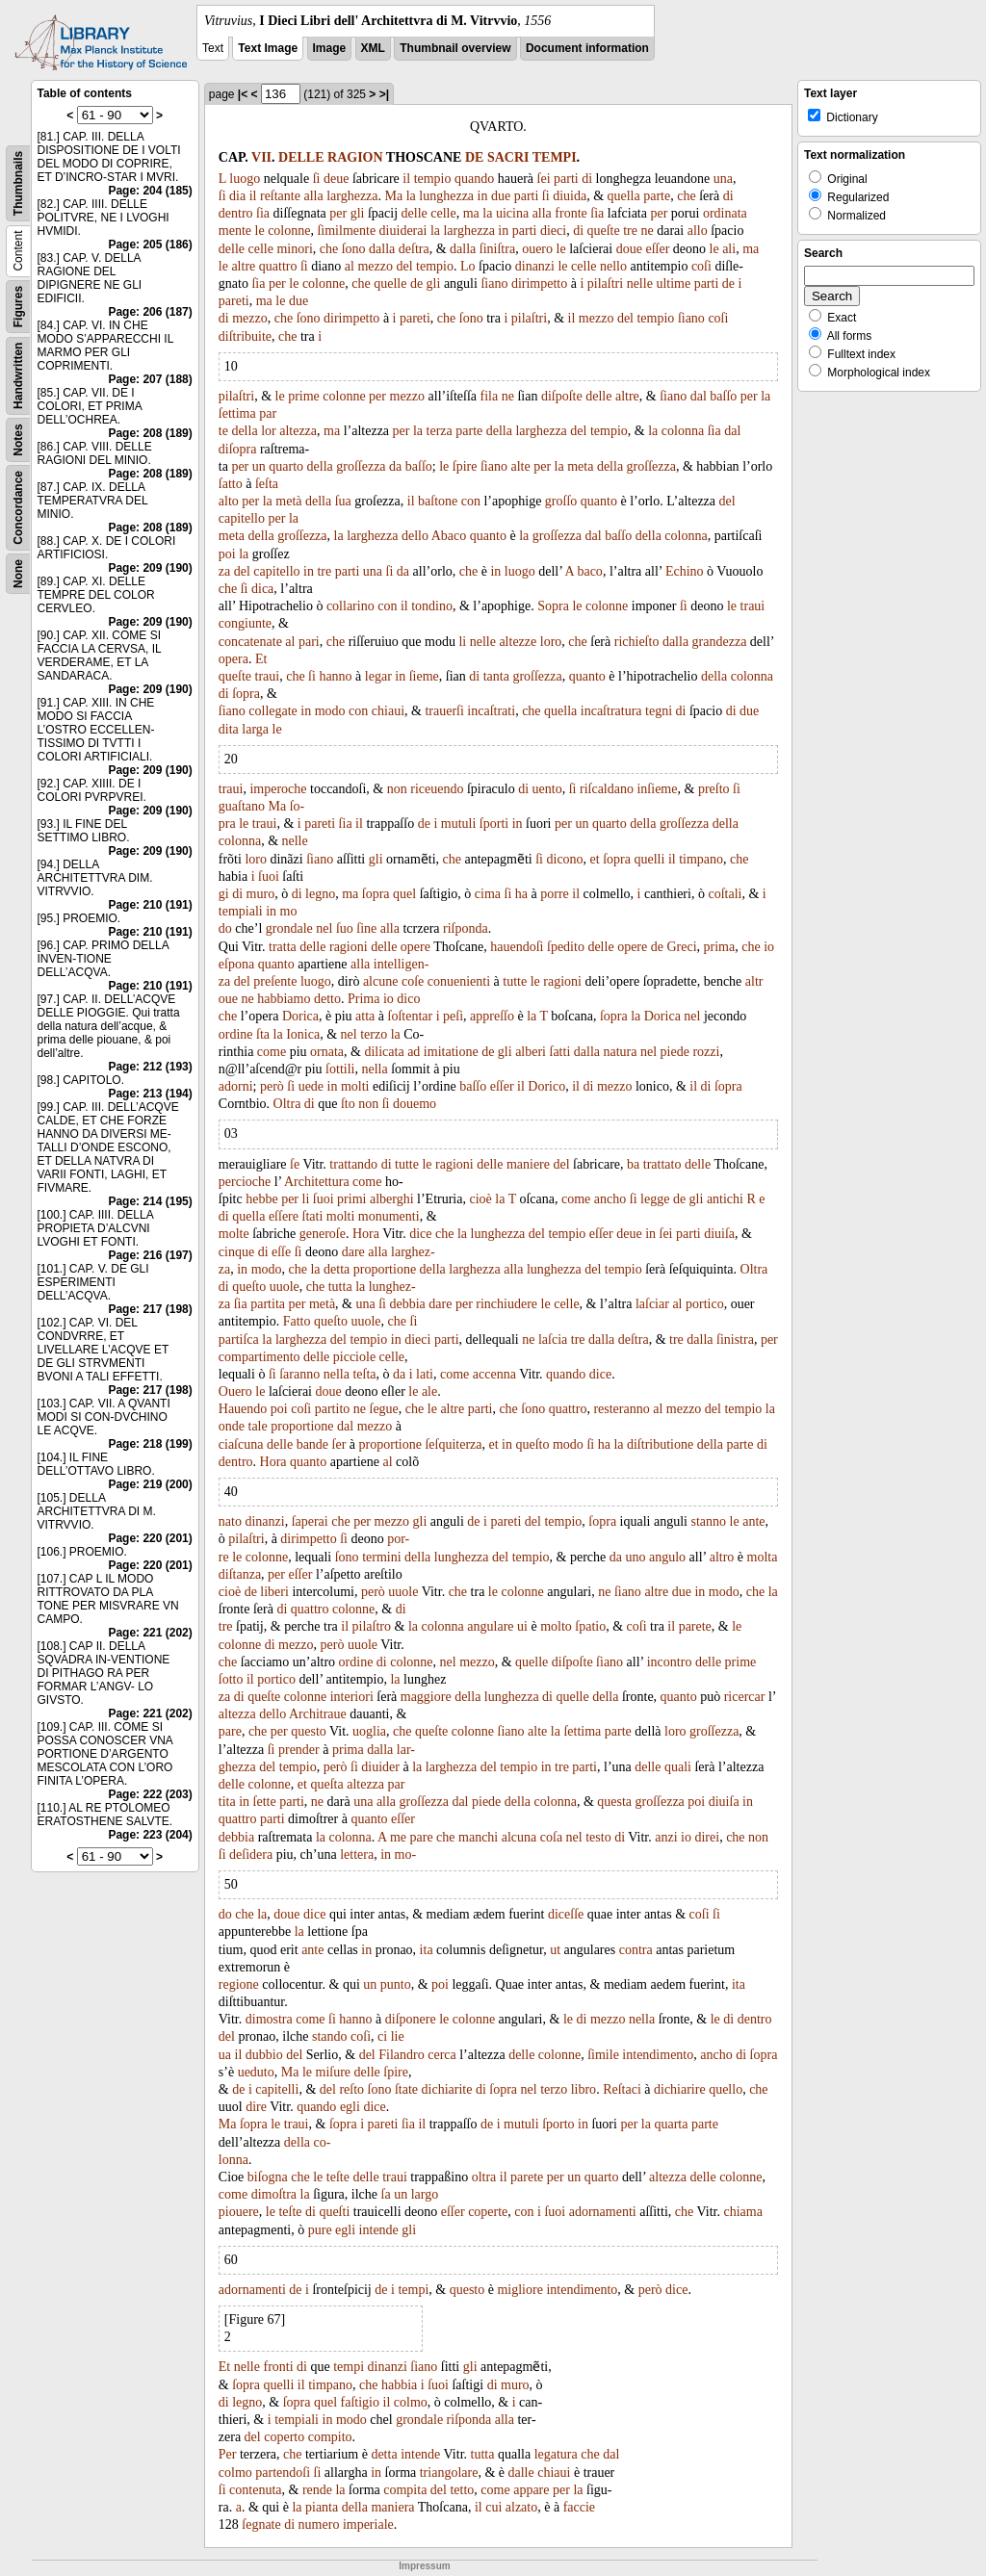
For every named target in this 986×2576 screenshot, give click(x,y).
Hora (365, 1233)
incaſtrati (491, 711)
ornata (327, 1051)
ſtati (313, 1216)
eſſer (657, 249)
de (416, 283)
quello (725, 2089)
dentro (236, 213)
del (404, 266)
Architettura (317, 1181)
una (723, 178)
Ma (394, 196)
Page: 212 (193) (150, 1066)
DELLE (301, 157)
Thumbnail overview (455, 48)
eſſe (281, 1252)
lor (268, 431)
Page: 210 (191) (150, 905)
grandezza (719, 641)
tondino (432, 606)
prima (720, 947)
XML (373, 48)
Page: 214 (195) (150, 1201)
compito (330, 2437)
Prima (363, 999)
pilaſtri (605, 283)
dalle (520, 2472)
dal (698, 396)
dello (415, 535)
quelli (649, 859)
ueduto (256, 2072)
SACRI (508, 157)
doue (629, 249)
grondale (289, 928)
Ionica (303, 1034)
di (587, 178)
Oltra (287, 1103)
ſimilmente (346, 230)
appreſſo (492, 1016)
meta (580, 466)
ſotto (231, 1679)
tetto (462, 2490)
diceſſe (566, 1914)
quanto (599, 501)
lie (397, 2036)
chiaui (388, 711)
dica (262, 588)
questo (308, 1731)
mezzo (375, 266)
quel (404, 894)
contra (636, 1950)
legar (378, 676)
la (411, 196)
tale (258, 1426)
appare (531, 2490)
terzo (373, 1034)
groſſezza (360, 466)
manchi (478, 1837)
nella (374, 1069)
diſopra (238, 449)
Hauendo (243, 1409)
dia (237, 196)
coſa (551, 1837)
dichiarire (680, 2089)
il (406, 178)
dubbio (264, 2055)
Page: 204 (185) (150, 190)
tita (227, 1801)
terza (440, 431)
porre (554, 894)
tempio (433, 178)
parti (566, 178)
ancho (610, 1199)
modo (330, 711)
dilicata (383, 1051)
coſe (413, 981)
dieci (553, 230)
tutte (515, 981)
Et (261, 659)
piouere (239, 2211)
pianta (321, 2507)
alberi (530, 1051)
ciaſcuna (241, 1444)
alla (313, 196)
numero (319, 2524)
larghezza (351, 196)
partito (332, 1409)
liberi (274, 1591)
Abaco (449, 535)
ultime (673, 283)
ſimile (603, 2055)
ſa (386, 2194)
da (395, 466)
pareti (234, 301)
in (483, 196)
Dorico (546, 1086)
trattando (353, 1164)
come (271, 1051)
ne (647, 230)
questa (614, 1801)
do (225, 928)
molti (355, 1086)
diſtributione (660, 1444)
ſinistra (735, 1339)
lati (424, 1374)
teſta (364, 1374)
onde (232, 1426)
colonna (683, 431)
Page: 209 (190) (150, 568)
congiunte (245, 623)
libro (583, 2089)
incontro (669, 1662)
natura (620, 1051)
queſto (249, 1286)
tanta (496, 676)
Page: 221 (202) (150, 1632)
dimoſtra (274, 2194)
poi (227, 554)
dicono (565, 859)
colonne (289, 230)
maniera (392, 2507)
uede (311, 1086)
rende (317, 2490)
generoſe (322, 1233)
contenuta (255, 2490)
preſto (714, 789)
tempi (413, 2289)
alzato (521, 2507)
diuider (380, 1767)
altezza (298, 431)
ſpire (465, 466)
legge (654, 1199)
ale (429, 1391)
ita (426, 1950)
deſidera (250, 1854)
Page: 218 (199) (150, 1444)
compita (405, 2490)
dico (408, 999)
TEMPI (554, 157)
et (595, 859)
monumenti (389, 1216)
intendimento (657, 2055)
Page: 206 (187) (150, 312)
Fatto (297, 1321)
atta (365, 1016)
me (398, 1837)
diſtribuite (245, 336)
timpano (701, 859)
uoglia (369, 1731)
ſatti (560, 1051)
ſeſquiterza (453, 1444)
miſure (333, 2072)
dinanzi (535, 266)
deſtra (414, 249)
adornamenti (602, 2211)
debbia (408, 1304)
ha (521, 894)
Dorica (300, 1016)
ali (729, 249)
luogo (244, 178)
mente (235, 230)
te (223, 431)
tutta (340, 1286)
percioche (245, 1181)
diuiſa (719, 1233)
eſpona (236, 964)
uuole (284, 1286)
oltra (484, 2177)
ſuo (344, 928)
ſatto (231, 484)
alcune (381, 981)
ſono (354, 249)
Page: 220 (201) (150, 1538)
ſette (264, 1801)
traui (752, 606)
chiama (742, 2211)
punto (395, 1984)
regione (239, 1984)
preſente (275, 981)
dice (420, 1233)
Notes (18, 439)
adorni (236, 1086)
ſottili (339, 1069)
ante (753, 1521)
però (272, 1086)
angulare (490, 1626)
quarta (671, 2124)
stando (330, 2036)
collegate (273, 711)
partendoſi (282, 2472)
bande (312, 1444)
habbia (399, 2385)
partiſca (239, 1339)
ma (471, 213)
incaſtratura (611, 711)
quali (677, 1767)
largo (425, 2194)
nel (324, 928)
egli (350, 2106)
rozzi (705, 1051)
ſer (339, 1444)
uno (635, 1557)
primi (351, 1199)
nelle (640, 283)
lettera (357, 1854)
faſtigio (360, 2402)
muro (260, 894)
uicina (512, 213)
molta (762, 1557)
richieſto (637, 641)
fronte (570, 213)
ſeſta (266, 484)
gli (357, 213)
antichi (725, 1199)
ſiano (493, 283)
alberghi (392, 1199)
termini (381, 1557)
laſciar (652, 1304)
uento (547, 789)
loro (551, 641)
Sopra (553, 606)
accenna (494, 1374)
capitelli (276, 2089)
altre (243, 266)
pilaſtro (371, 1626)
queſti (334, 2211)
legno (320, 894)
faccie (579, 2507)
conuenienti (459, 981)
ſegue (384, 1409)
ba (633, 1164)
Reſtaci (622, 2089)
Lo (468, 266)
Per (228, 2454)
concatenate (250, 641)
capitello (242, 518)
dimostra (269, 2019)
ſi (317, 178)
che (686, 196)
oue (228, 999)
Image (330, 48)
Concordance (18, 508)
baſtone (437, 501)
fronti (278, 2366)
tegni (658, 711)
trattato (662, 1164)
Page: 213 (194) (150, 1093)
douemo (414, 1103)
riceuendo (436, 789)
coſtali (724, 894)
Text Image (268, 48)
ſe (294, 1164)
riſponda (465, 928)
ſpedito (565, 947)
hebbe (261, 1199)
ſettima (237, 413)
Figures (18, 306)
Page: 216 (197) (150, 1255)
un (259, 466)
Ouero (235, 1391)
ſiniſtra (497, 249)
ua (225, 2055)
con (470, 501)
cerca (442, 2055)
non (397, 789)
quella (624, 196)
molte (234, 1233)
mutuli (459, 823)
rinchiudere (506, 1304)
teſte (338, 2177)
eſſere (283, 1216)
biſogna (267, 2177)
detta (337, 1269)
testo (597, 1837)
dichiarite (447, 2089)
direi (706, 1837)
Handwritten (18, 376)
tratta (283, 947)
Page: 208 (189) (150, 433)
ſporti (494, 823)
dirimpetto (539, 283)
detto (327, 999)
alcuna (519, 1837)
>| (384, 94)
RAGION (355, 157)
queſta (326, 1784)
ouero (537, 249)
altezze (517, 641)
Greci (681, 947)
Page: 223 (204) (150, 1835)
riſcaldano (607, 789)
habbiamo (283, 999)
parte (656, 196)
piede (675, 1051)
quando (474, 178)
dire (256, 2106)
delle (415, 213)
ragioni (348, 947)
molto (556, 1626)
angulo (667, 1557)
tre (630, 230)
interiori (352, 1696)
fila (489, 396)
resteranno (621, 1409)
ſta (263, 1034)
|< (242, 94)
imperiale (368, 2524)
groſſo (561, 501)
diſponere (410, 2019)
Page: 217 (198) (150, 1309)
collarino (350, 606)
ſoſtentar (410, 1016)
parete (695, 1626)
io (769, 947)
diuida (569, 196)
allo (698, 230)
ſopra (246, 693)
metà (288, 501)
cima (488, 894)
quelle (390, 283)
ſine (366, 928)
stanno (709, 1521)
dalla (382, 249)
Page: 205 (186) (150, 244)
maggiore (426, 1696)
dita (229, 729)
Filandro (401, 2055)
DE (474, 157)
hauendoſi (516, 947)
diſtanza (240, 1574)
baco (589, 571)
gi (224, 894)
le (260, 230)
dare (353, 1252)
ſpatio (590, 1626)
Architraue (318, 1714)
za (224, 571)
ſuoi (268, 876)
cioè (480, 1199)
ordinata (725, 213)
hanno (335, 676)
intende (379, 2230)
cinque (236, 1252)
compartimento (259, 1357)
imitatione (451, 1051)
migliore (519, 2289)
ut (555, 1950)
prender (299, 1749)
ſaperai (310, 1521)
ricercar (744, 1696)
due (500, 196)
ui (522, 1626)
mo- (406, 1854)
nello (613, 266)
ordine (236, 1034)
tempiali (241, 911)
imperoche (277, 789)
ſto (348, 1103)
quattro (278, 266)
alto (229, 501)
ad (413, 1051)
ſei (544, 178)
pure (320, 2230)
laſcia (552, 1339)
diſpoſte (562, 396)
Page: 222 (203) (150, 1794)
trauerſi (444, 711)
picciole (354, 1357)
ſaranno (299, 1374)
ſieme (424, 676)
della (244, 431)
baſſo (723, 396)
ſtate (406, 2089)
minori (294, 249)
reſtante (280, 196)
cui (493, 2507)
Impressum (424, 2566)
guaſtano (242, 806)
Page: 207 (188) (150, 379)
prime (304, 396)
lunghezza (446, 196)
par (267, 413)
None (18, 573)
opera (233, 659)
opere (415, 947)
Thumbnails (18, 183)
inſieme (656, 789)
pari (309, 641)
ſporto (558, 2124)
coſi (701, 266)
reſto (351, 2089)
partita (267, 1304)
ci (382, 2036)
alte (520, 466)
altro (722, 1557)
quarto (286, 466)
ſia (263, 213)
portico (705, 1304)
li (462, 641)
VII (261, 157)
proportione (384, 1269)
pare (230, 1731)
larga (255, 729)
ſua (343, 501)
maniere (528, 1164)
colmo (411, 2402)
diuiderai (403, 230)
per (338, 213)
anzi (666, 1837)
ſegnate (261, 2524)
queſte (603, 230)
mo (289, 911)
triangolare (449, 2472)
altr (754, 981)
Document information (587, 48)
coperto (284, 2437)
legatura (556, 2454)
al (349, 266)
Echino (684, 571)
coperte (487, 2211)
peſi (453, 1016)
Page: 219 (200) (150, 1484)
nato (230, 1521)
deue (336, 178)
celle (442, 213)
